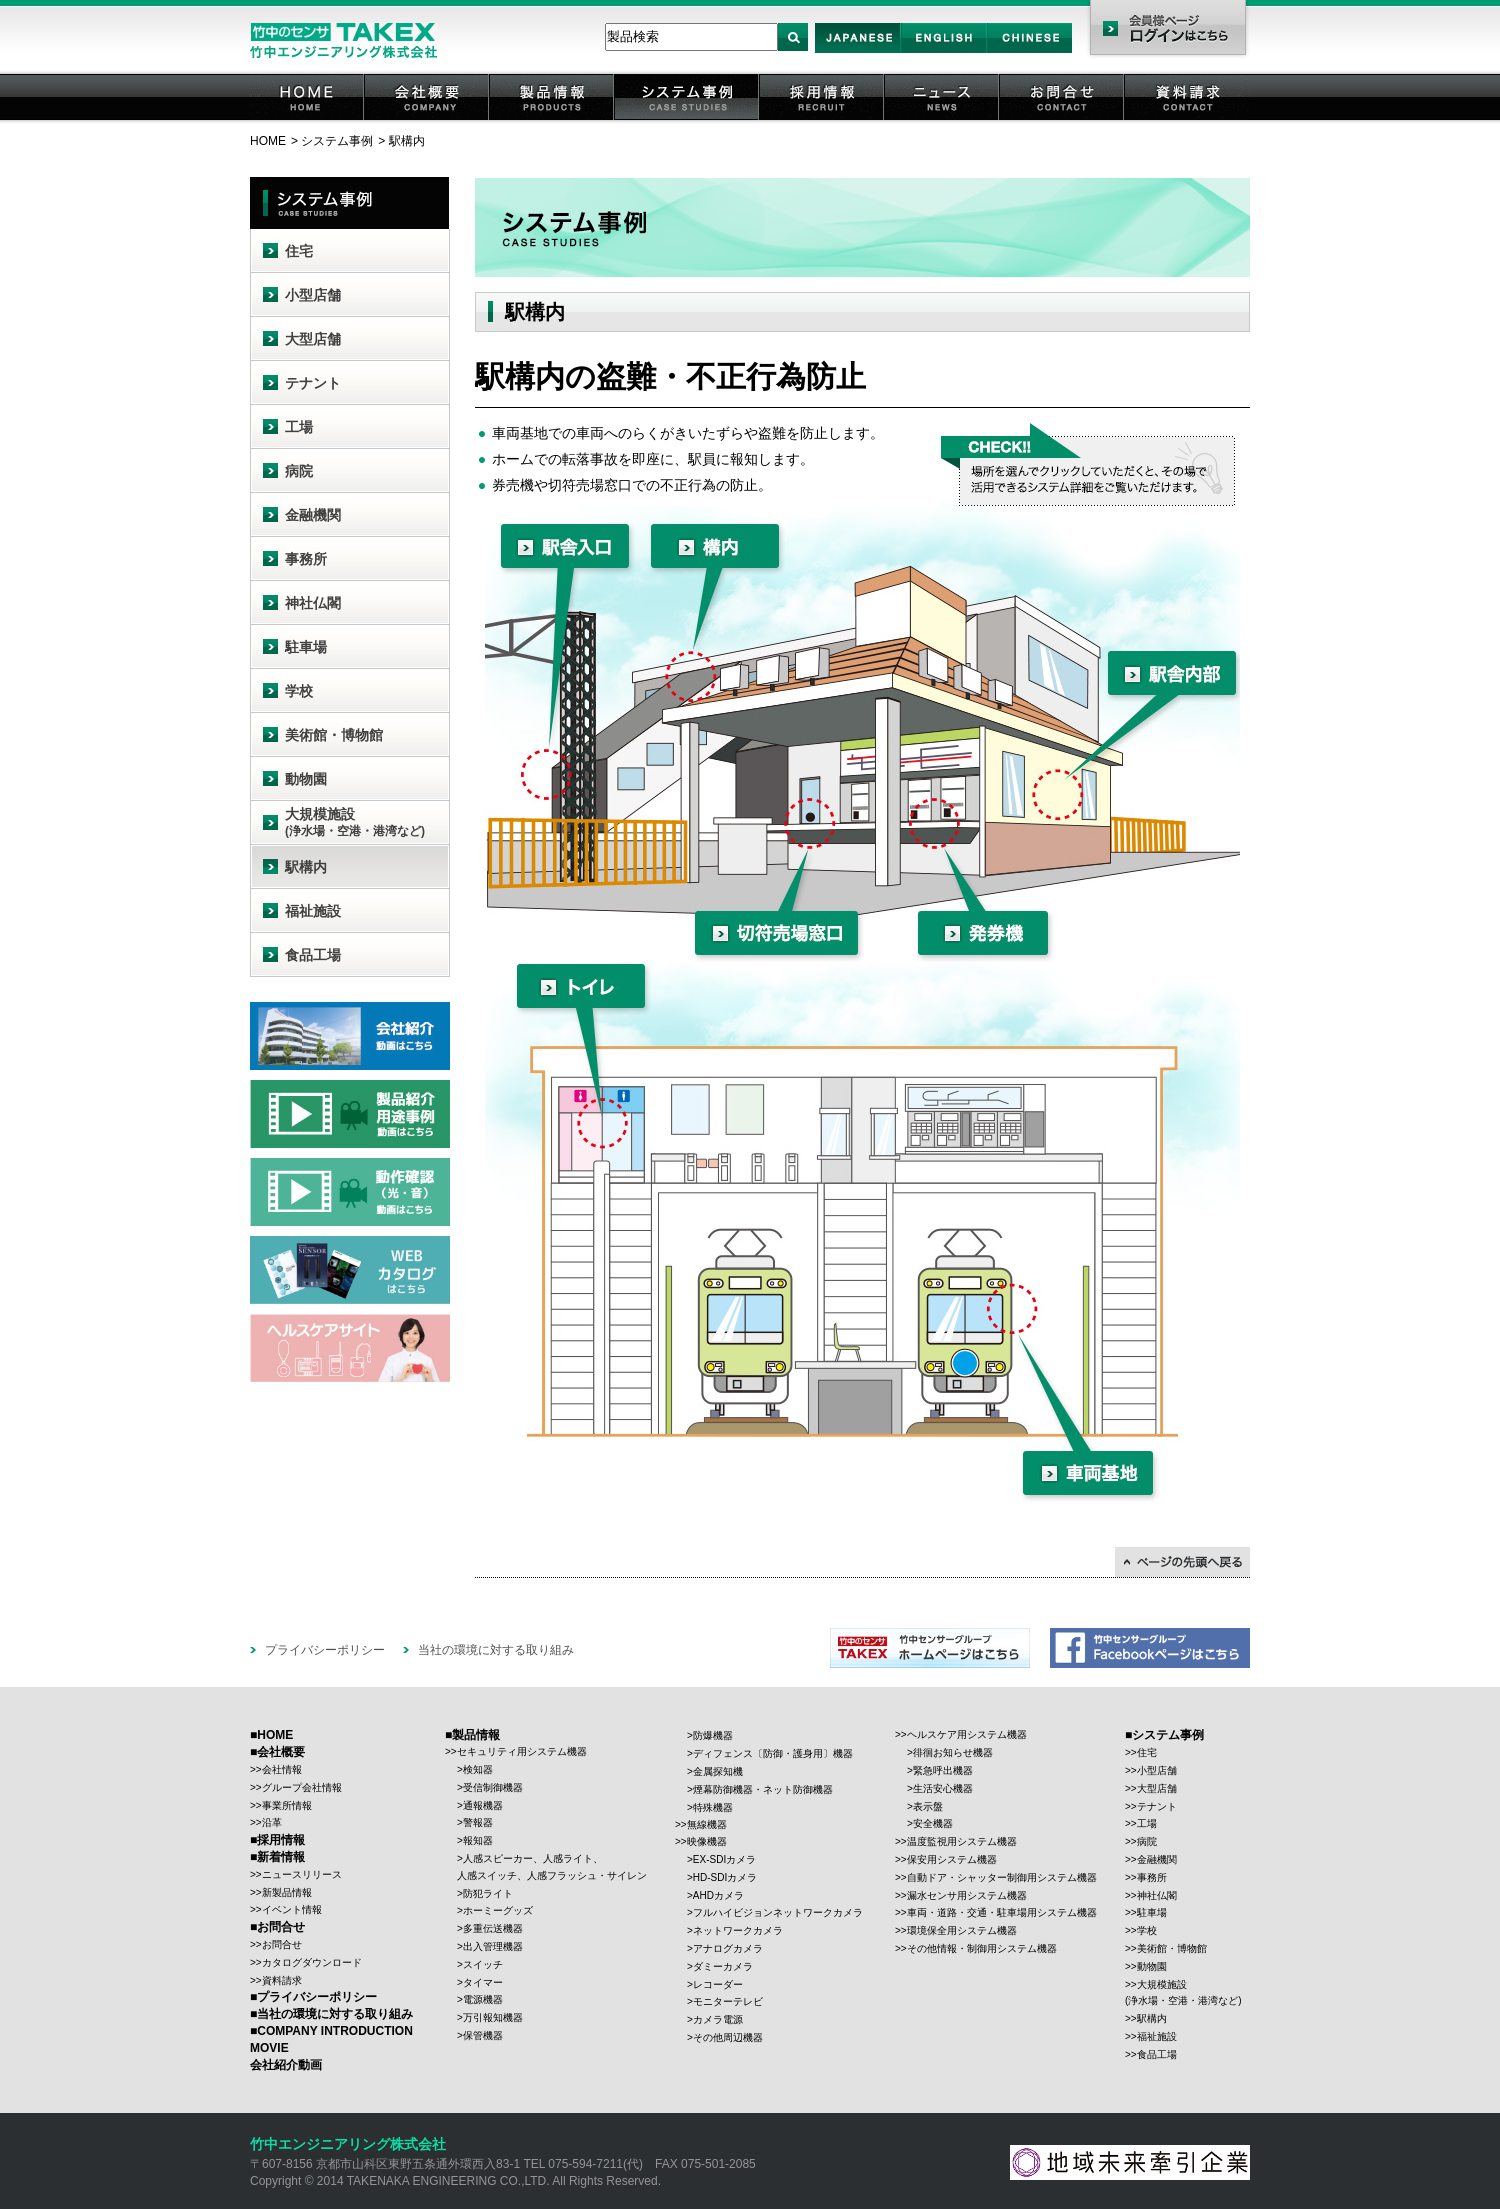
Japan (858, 52)
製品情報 (553, 119)
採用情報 (823, 119)
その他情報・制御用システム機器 (982, 1948)
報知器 (478, 1840)
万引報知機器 (493, 2017)
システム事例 (688, 119)
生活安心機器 (943, 1788)
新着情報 (281, 1857)
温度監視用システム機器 (962, 1841)
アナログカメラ (728, 1948)
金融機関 (313, 515)
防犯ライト (488, 1893)
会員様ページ (1167, 30)
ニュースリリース (302, 1874)
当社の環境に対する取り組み (496, 1650)
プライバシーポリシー (325, 1650)
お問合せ (1063, 119)
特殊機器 (713, 1807)
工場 (299, 427)
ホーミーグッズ (498, 1910)
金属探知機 (718, 1771)
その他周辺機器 (728, 2037)
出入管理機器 (493, 1946)
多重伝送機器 (493, 1928)
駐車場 (306, 647)
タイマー (483, 1982)
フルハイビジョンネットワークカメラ (778, 1912)
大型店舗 (313, 339)
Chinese (1030, 52)
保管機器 (483, 2035)
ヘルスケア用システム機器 (967, 1734)
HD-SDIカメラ (725, 1877)
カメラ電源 (718, 2019)
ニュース (943, 119)
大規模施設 (355, 822)
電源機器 (483, 1999)
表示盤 (928, 1806)
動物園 (306, 779)
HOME (308, 119)
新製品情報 (287, 1892)
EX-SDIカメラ (724, 1859)
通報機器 (483, 1805)
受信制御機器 (493, 1787)
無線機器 (707, 1824)
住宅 (299, 251)
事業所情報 (287, 1805)
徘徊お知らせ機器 (953, 1752)
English (943, 52)
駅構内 (306, 867)
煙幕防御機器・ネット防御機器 (763, 1789)
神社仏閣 (313, 603)
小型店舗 (313, 295)
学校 (299, 691)
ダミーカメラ (723, 1966)
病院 (299, 471)
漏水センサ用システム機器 (967, 1895)
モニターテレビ (728, 2001)
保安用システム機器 (952, 1859)
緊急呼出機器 (943, 1770)
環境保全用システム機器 (962, 1930)
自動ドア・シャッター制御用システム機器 (1002, 1877)
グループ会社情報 (302, 1787)
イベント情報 (292, 1909)
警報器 (478, 1822)
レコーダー (718, 1984)
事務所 (306, 559)
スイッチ (483, 1964)
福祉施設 (313, 911)
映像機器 (707, 1841)
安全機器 (933, 1823)
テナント (313, 383)
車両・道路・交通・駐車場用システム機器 (1002, 1912)
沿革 (272, 1822)
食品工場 (313, 955)
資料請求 (1188, 119)
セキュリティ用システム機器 (522, 1751)
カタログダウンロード (312, 1962)
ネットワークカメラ (738, 1930)
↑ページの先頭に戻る (1182, 1562)
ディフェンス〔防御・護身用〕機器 (773, 1753)
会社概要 (428, 119)
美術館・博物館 (334, 735)
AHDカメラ (718, 1895)
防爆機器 (713, 1735)
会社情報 (282, 1769)
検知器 (478, 1769)
